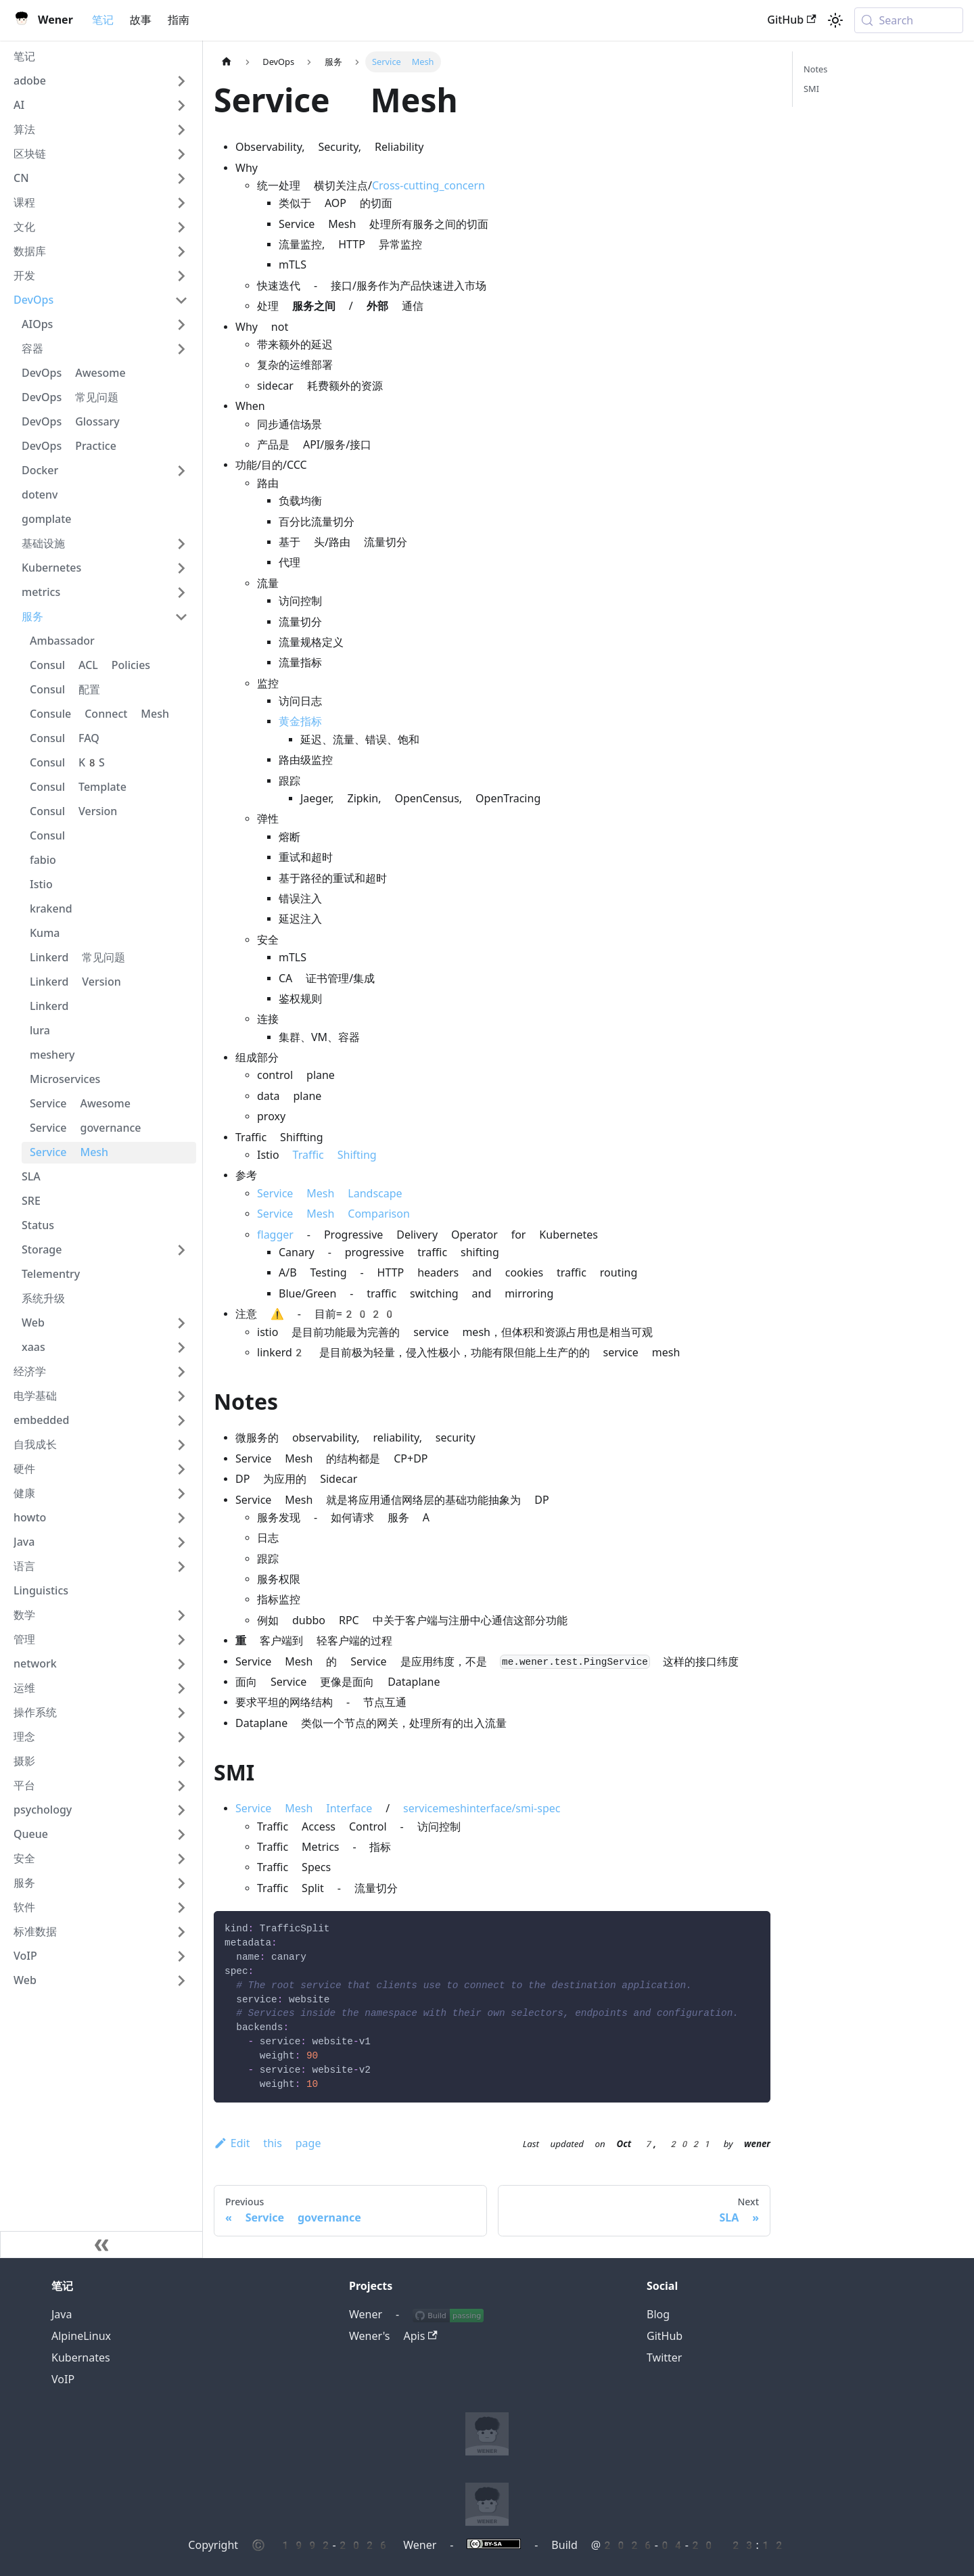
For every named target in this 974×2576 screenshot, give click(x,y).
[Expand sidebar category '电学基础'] (181, 1396)
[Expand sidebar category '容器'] (181, 349)
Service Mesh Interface (303, 1808)
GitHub (791, 20)
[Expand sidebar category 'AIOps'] (181, 325)
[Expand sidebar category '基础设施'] (181, 544)
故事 (141, 20)
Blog (658, 2314)
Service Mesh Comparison (333, 1214)
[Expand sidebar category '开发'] (181, 276)
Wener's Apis (393, 2336)
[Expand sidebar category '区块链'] (181, 154)
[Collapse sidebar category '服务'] (181, 617)
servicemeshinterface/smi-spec (481, 1808)
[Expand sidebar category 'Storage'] (181, 1250)
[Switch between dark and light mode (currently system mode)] (835, 20)
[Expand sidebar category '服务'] (181, 1883)
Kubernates (80, 2357)
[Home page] (226, 61)
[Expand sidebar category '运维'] (181, 1688)
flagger (275, 1234)
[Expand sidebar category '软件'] (181, 1907)
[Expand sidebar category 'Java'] (181, 1542)
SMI (811, 89)
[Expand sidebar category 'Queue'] (181, 1834)
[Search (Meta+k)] (908, 20)
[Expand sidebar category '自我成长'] (181, 1445)
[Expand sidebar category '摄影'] (181, 1761)
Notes (815, 69)
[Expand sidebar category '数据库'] (181, 251)
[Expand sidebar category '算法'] (181, 130)
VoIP (62, 2379)
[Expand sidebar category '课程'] (181, 203)
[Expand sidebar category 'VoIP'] (181, 1956)
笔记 (103, 20)
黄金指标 (300, 721)
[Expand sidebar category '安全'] (181, 1859)
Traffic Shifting (335, 1155)
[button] (100, 81)
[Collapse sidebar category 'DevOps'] (181, 300)
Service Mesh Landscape (329, 1193)
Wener (365, 2314)
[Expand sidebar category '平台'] (181, 1786)
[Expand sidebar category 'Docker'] (181, 471)
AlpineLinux (81, 2336)
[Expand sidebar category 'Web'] (181, 1323)
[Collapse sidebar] (101, 2244)
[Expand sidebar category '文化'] (181, 227)
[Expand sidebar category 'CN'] (181, 178)
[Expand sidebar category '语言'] (181, 1567)
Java (61, 2314)
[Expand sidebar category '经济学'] (181, 1372)
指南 (178, 20)
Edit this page (267, 2143)
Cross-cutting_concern (428, 185)
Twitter (664, 2357)
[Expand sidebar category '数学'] (181, 1615)
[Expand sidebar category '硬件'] (181, 1469)
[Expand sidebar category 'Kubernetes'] (181, 568)
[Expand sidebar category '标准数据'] (181, 1932)
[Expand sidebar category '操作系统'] (181, 1713)
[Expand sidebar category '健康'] (181, 1493)
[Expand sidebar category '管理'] (181, 1640)
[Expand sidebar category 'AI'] (181, 105)
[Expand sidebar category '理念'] (181, 1737)
